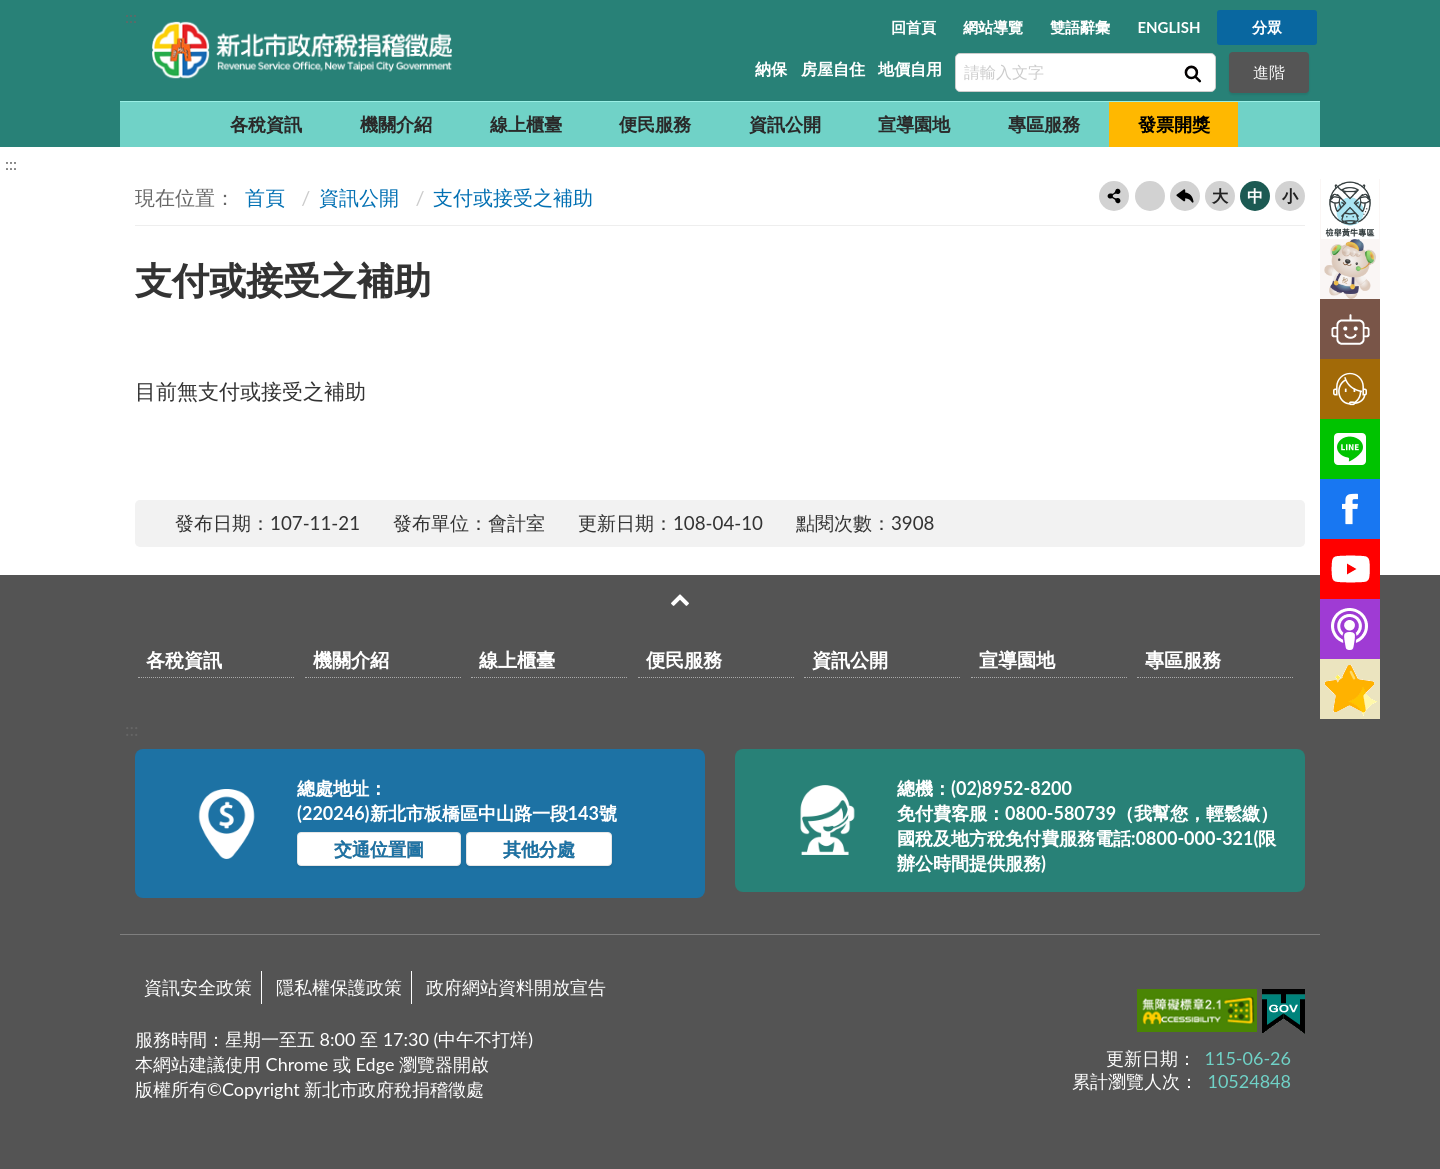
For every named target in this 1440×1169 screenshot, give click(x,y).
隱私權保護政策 (339, 987)
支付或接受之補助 (513, 197)
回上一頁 (1185, 196)
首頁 (262, 197)
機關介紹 (396, 124)
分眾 (1267, 27)
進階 (1269, 71)
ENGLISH (1168, 27)
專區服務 (1044, 124)
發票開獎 (1174, 124)
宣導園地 (914, 124)
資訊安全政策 (198, 987)
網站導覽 (993, 27)
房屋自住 (833, 68)
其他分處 (539, 849)
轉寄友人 (1114, 196)
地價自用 (910, 68)
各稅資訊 (266, 124)
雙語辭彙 (1080, 27)
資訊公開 (785, 124)
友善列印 (1150, 196)
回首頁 (913, 27)
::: (131, 16)
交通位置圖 (379, 849)
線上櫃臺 (526, 124)
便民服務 (655, 124)
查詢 (1191, 73)
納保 (771, 68)
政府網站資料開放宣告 (516, 987)
